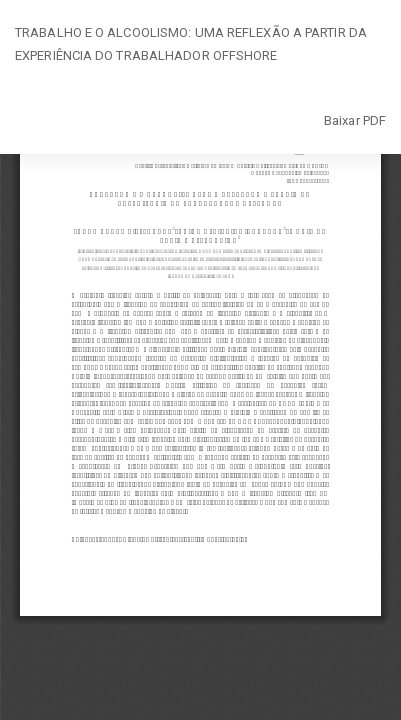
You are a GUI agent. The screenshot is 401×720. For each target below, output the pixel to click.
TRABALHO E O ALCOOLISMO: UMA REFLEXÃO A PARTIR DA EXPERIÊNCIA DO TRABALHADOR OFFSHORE (191, 44)
